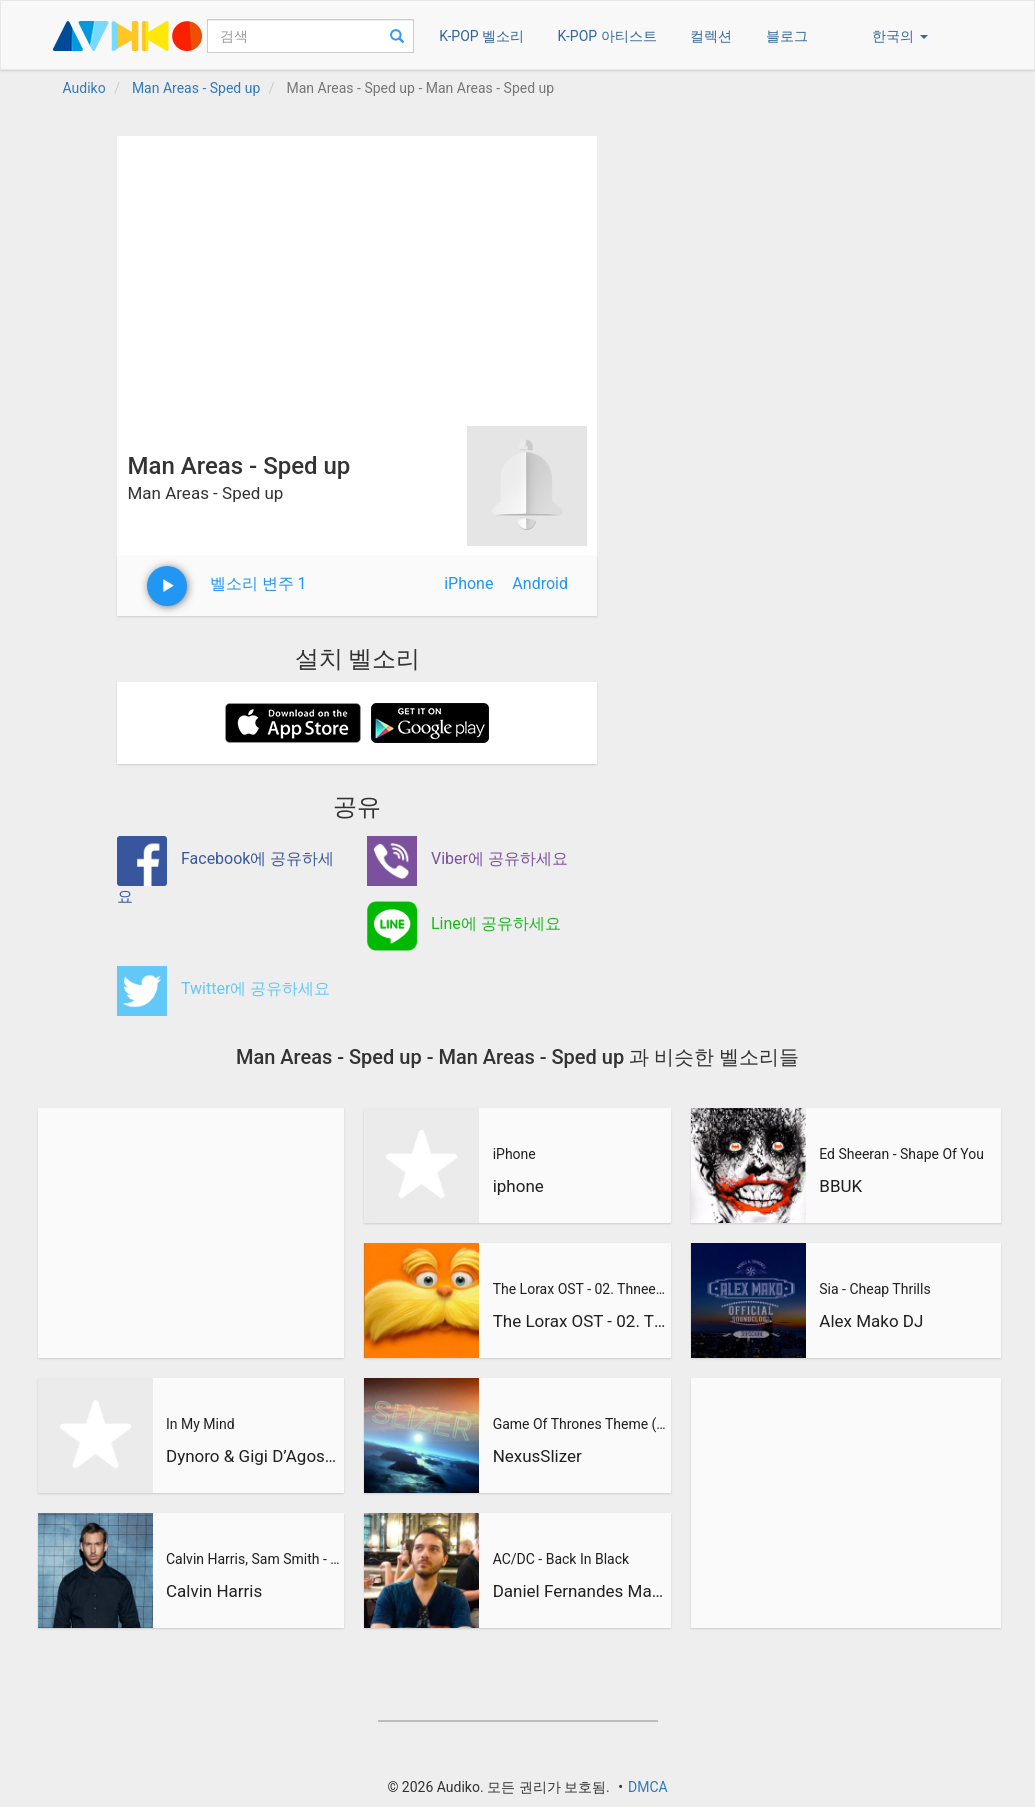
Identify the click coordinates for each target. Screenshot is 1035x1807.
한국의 (899, 36)
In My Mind (200, 1424)
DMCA (648, 1787)
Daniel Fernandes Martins (580, 1591)
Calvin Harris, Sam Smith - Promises (253, 1559)
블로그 (787, 36)
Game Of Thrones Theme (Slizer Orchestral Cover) (580, 1424)
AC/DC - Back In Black (561, 1559)
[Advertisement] (357, 276)
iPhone (468, 583)
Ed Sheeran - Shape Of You (901, 1154)
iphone (518, 1186)
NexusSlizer (537, 1456)
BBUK (840, 1186)
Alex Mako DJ (871, 1321)
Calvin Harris (214, 1591)
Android (540, 583)
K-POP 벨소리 (481, 36)
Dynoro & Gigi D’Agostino (253, 1456)
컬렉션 (711, 36)
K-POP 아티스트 (607, 36)
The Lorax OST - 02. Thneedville (580, 1289)
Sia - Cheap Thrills (874, 1289)
